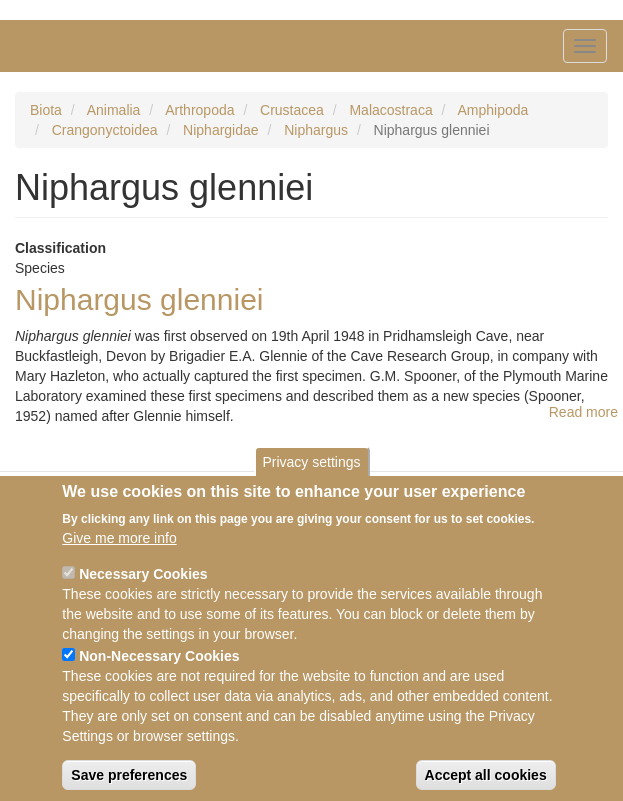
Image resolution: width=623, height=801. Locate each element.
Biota (46, 110)
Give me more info (119, 550)
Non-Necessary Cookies (159, 668)
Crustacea (292, 110)
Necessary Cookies (143, 586)
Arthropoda (199, 110)
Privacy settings (311, 473)
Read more (583, 412)
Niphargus (316, 130)
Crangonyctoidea (105, 130)
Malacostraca (390, 110)
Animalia (114, 110)
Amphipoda (493, 110)
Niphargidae (221, 130)
